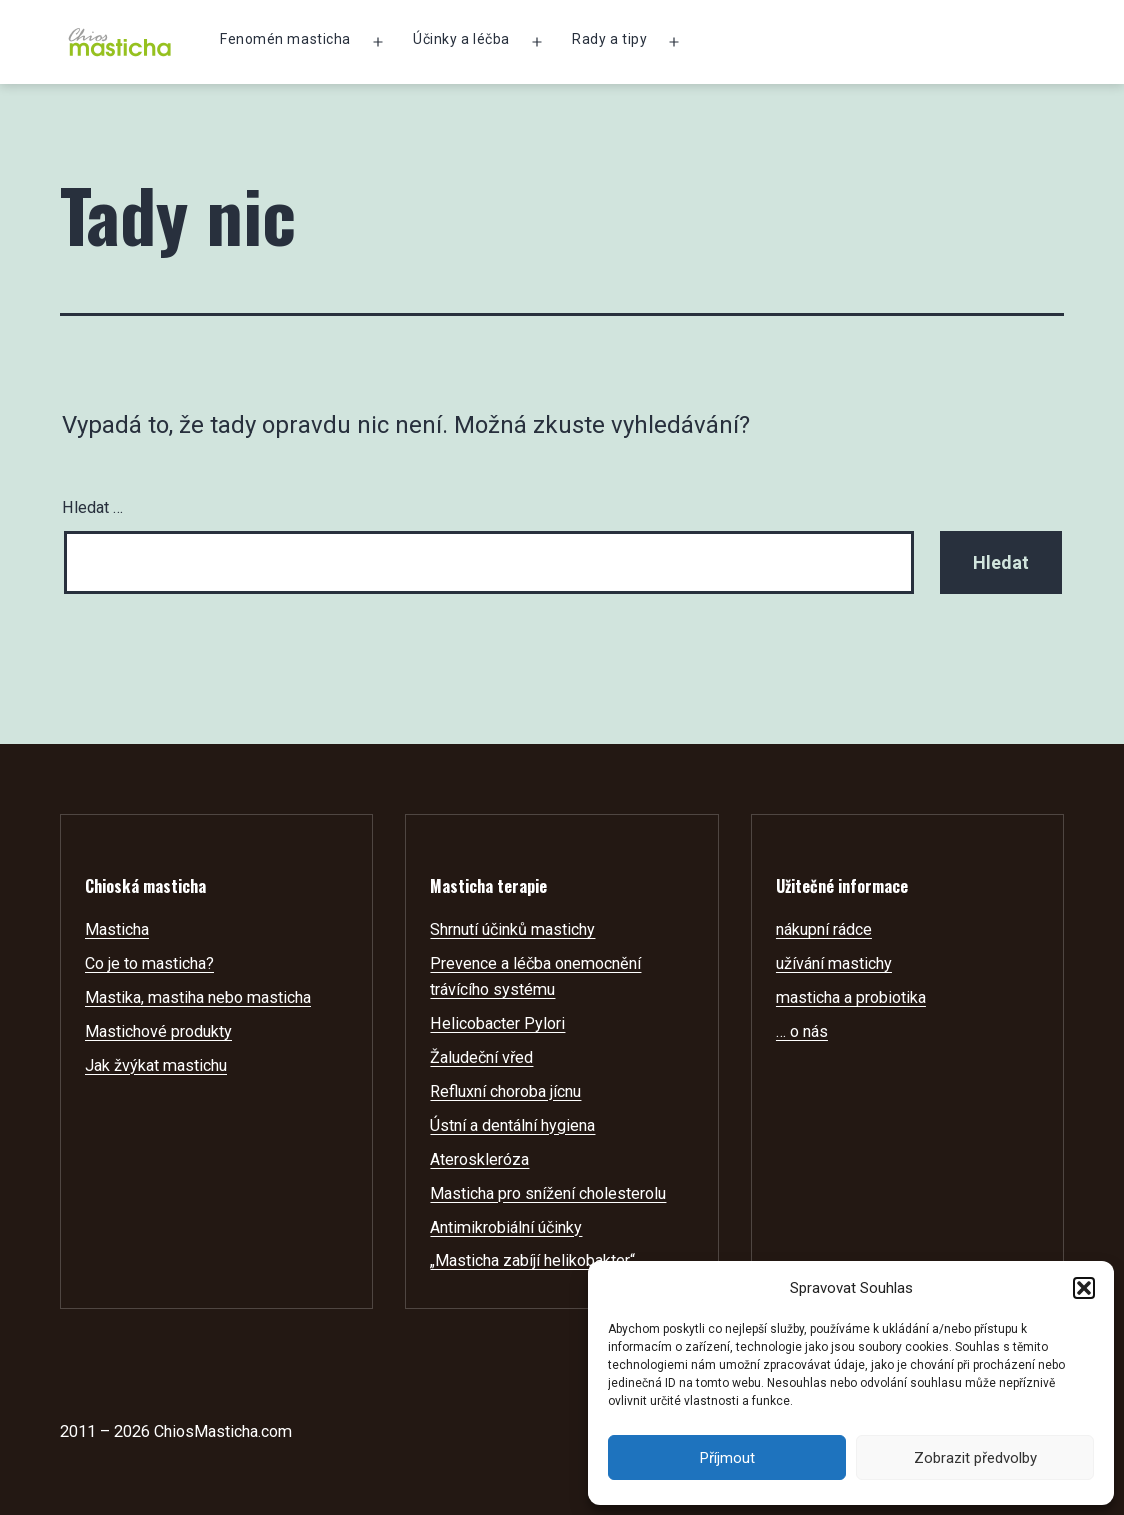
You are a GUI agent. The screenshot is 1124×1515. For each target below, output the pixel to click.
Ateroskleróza (479, 1159)
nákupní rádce (824, 929)
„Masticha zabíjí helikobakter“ (532, 1260)
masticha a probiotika (851, 997)
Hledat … (92, 507)
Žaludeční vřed (481, 1057)
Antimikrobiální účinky (506, 1227)
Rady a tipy (609, 39)
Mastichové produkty (158, 1031)
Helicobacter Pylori (497, 1023)
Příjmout (727, 1458)
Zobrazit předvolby (975, 1458)
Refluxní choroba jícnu (505, 1091)
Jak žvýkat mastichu (156, 1065)
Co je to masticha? (149, 963)
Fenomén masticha (285, 39)
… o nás (802, 1031)
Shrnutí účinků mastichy (512, 929)
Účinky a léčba (461, 39)
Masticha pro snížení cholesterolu (548, 1193)
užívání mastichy (834, 963)
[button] (1084, 1288)
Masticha (117, 929)
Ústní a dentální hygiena (512, 1125)
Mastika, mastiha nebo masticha (198, 997)
